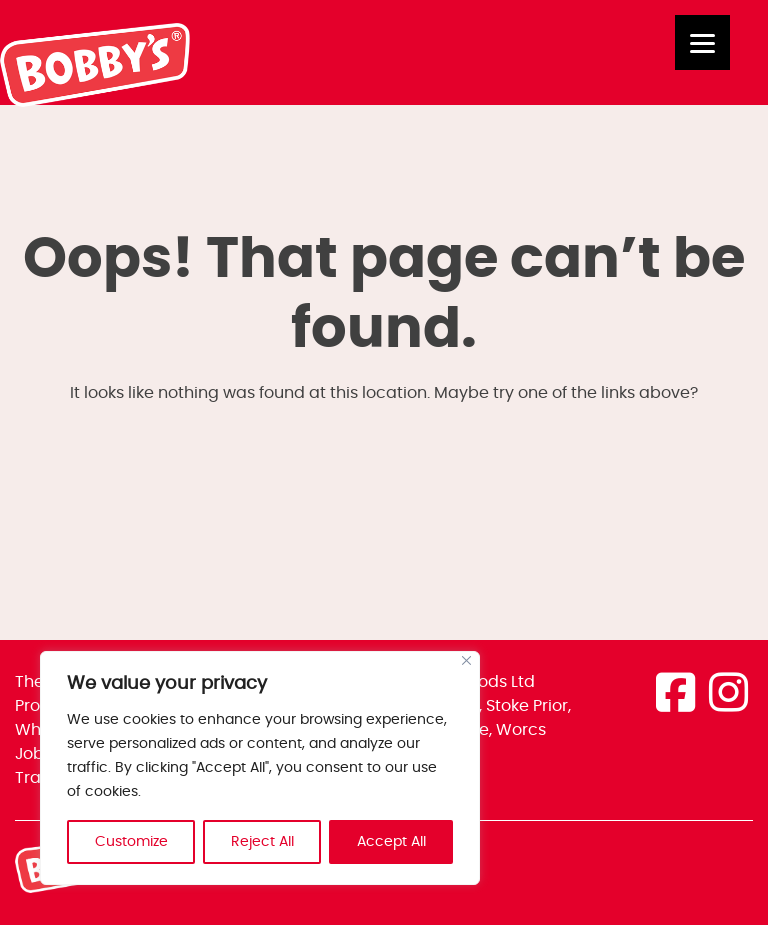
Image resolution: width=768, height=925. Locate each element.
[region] (260, 768)
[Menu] (702, 42)
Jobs (33, 754)
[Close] (466, 660)
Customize (131, 842)
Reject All (262, 842)
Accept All (391, 842)
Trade (38, 778)
